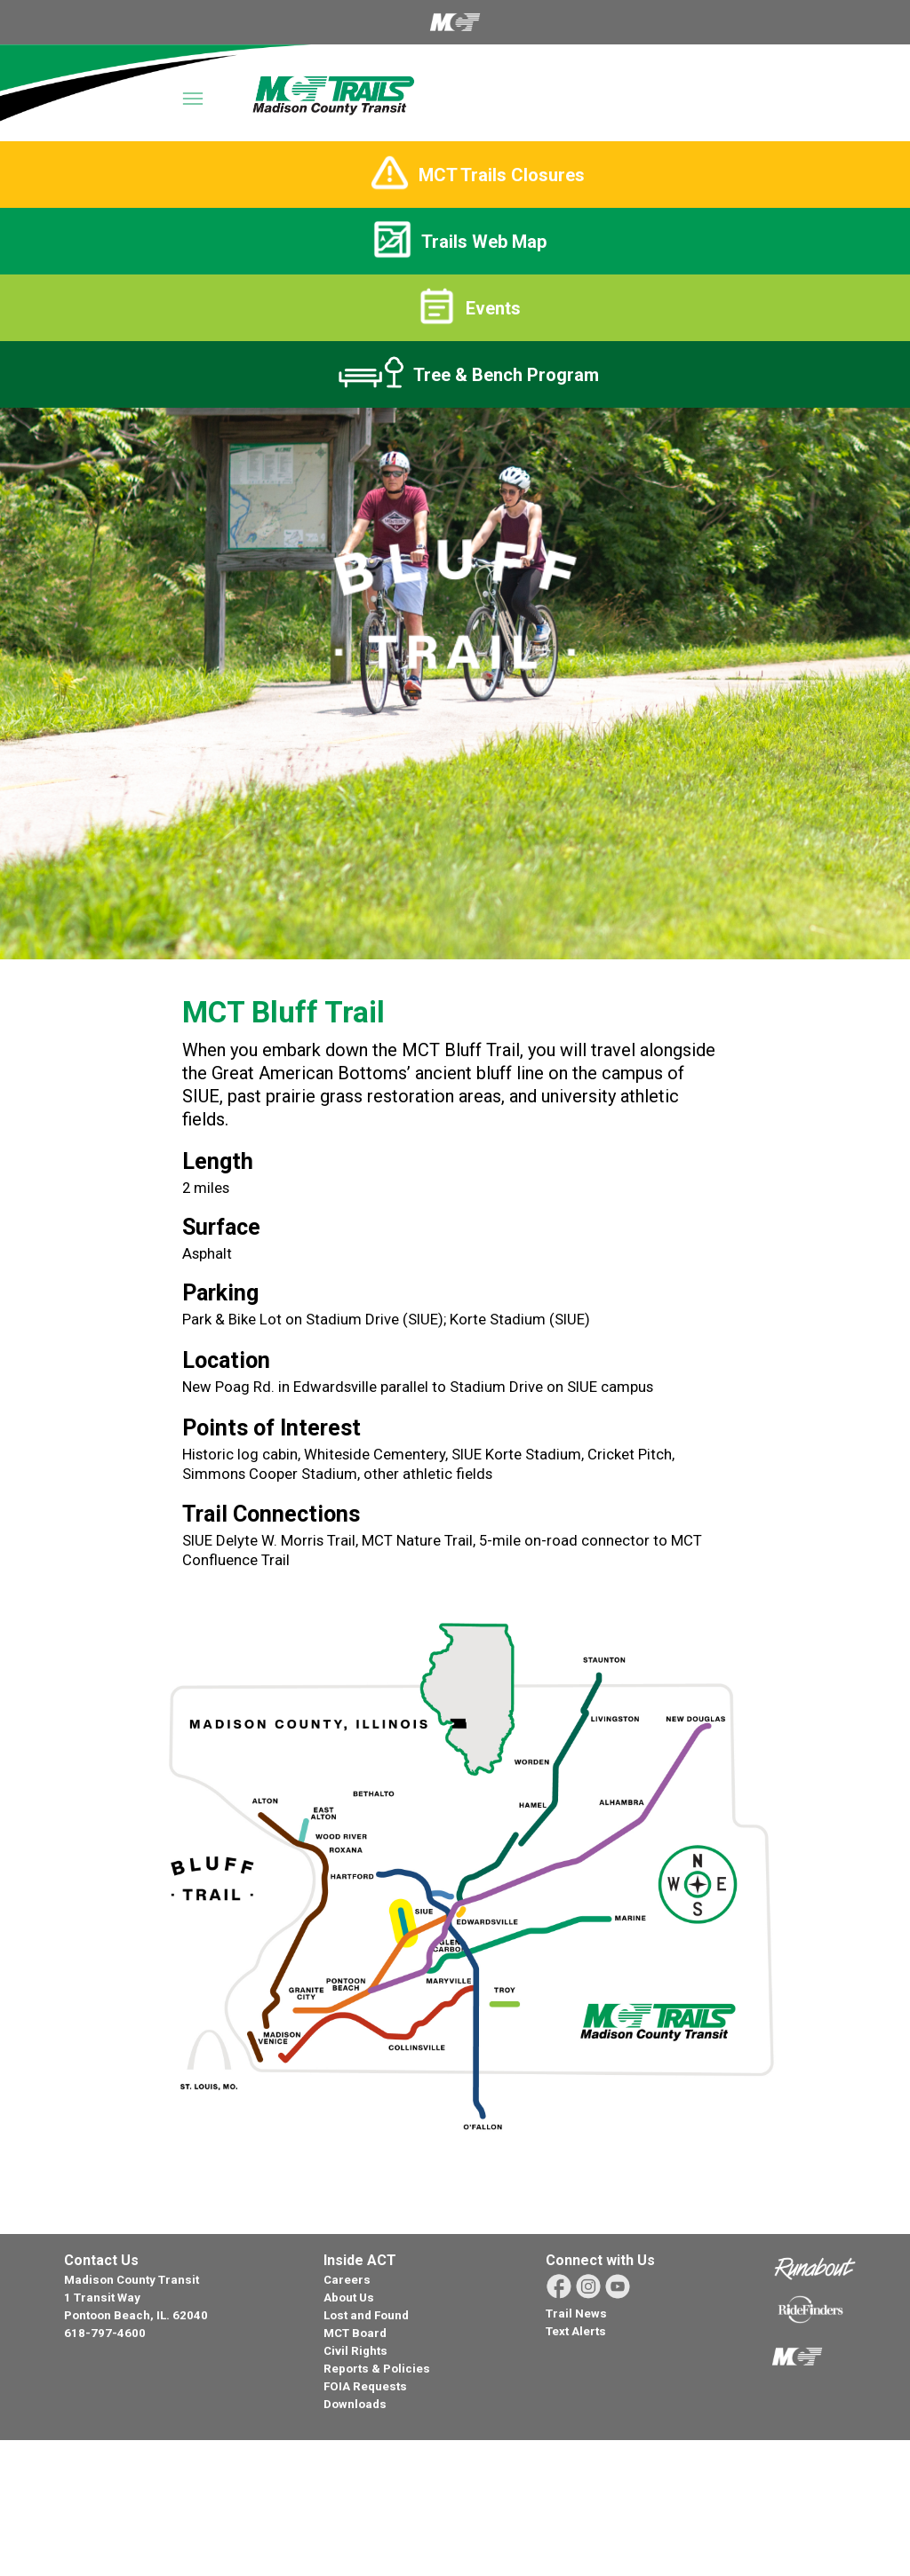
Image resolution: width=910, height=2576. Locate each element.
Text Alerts (576, 2331)
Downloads (355, 2404)
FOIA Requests (365, 2386)
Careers (347, 2279)
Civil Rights (355, 2350)
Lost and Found (366, 2315)
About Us (348, 2297)
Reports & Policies (376, 2368)
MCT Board (355, 2333)
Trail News (576, 2313)
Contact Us (101, 2260)
